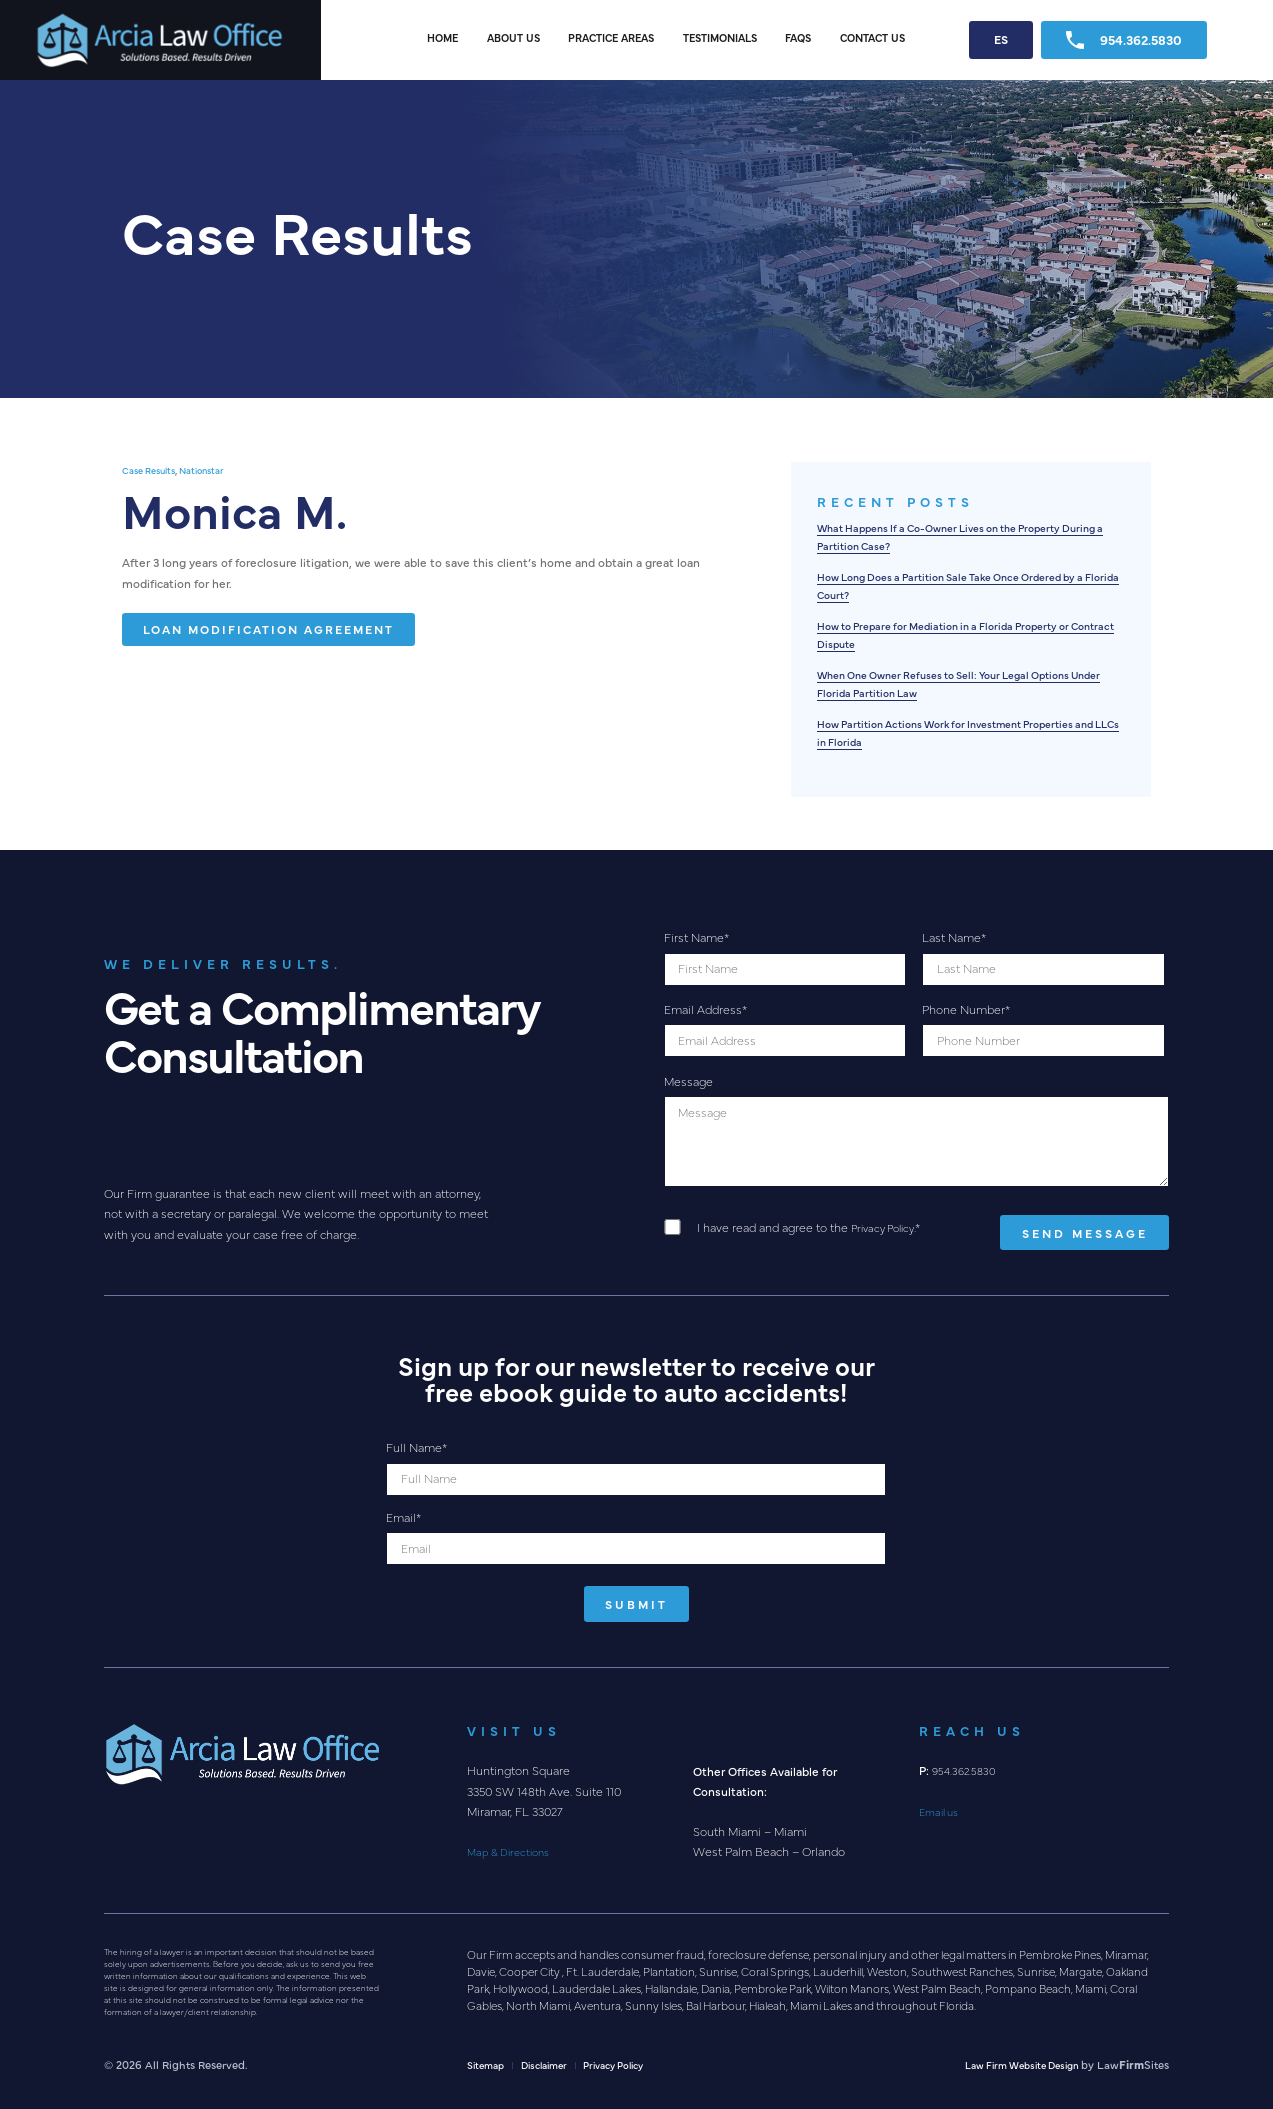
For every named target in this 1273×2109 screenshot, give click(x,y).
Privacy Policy (887, 1227)
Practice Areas (611, 37)
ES (1001, 39)
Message (688, 1081)
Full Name (416, 1447)
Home (442, 37)
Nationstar (214, 469)
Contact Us (872, 37)
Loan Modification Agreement (268, 629)
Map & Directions (513, 1851)
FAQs (798, 37)
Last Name (954, 937)
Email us (942, 1811)
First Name (696, 937)
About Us (513, 37)
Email (403, 1517)
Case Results (153, 469)
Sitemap (488, 2064)
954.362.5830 (1124, 39)
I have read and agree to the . (813, 1227)
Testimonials (720, 37)
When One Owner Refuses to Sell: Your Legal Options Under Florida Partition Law (964, 683)
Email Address (705, 1009)
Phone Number (966, 1009)
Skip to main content (0, 0)
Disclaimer (554, 2064)
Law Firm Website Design (1013, 2064)
